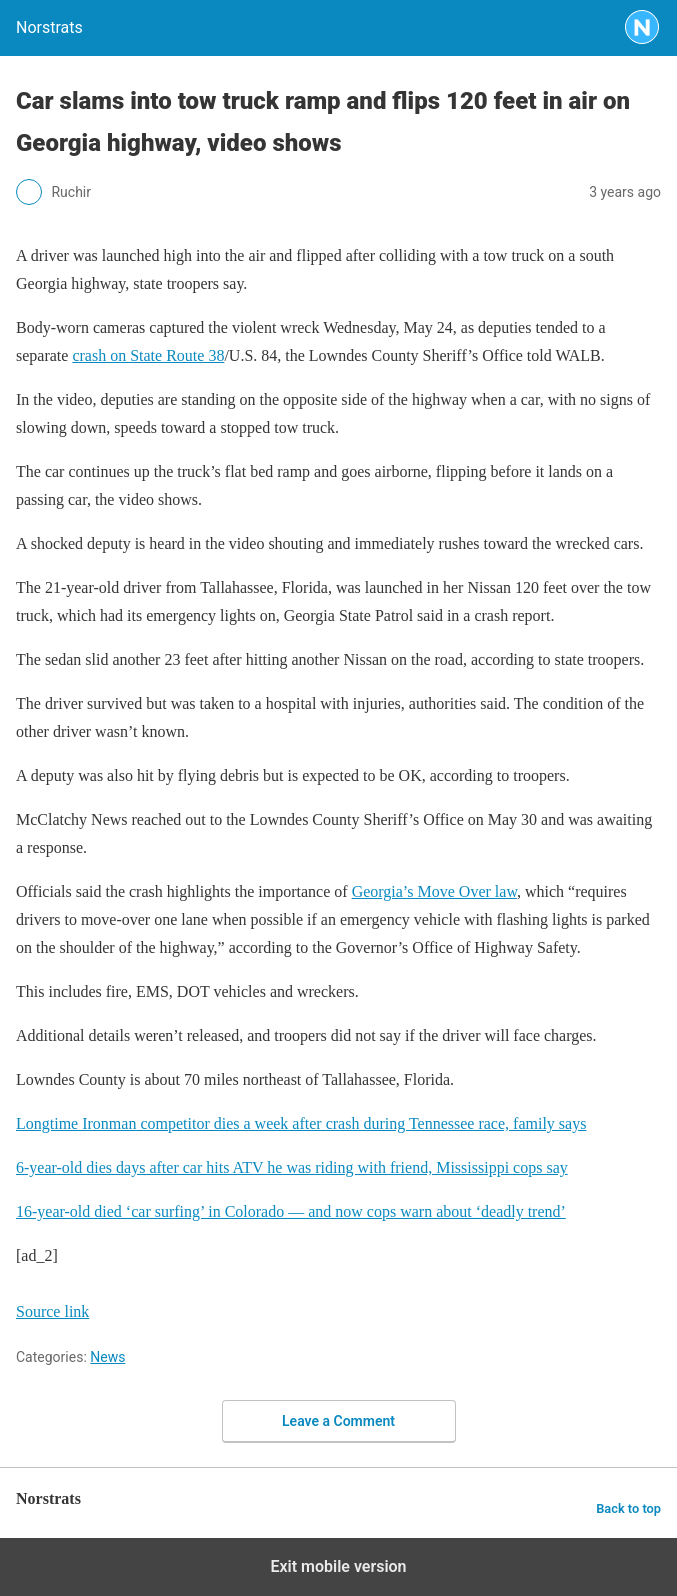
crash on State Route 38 (148, 355)
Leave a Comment (338, 1421)
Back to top (628, 1508)
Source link (52, 1311)
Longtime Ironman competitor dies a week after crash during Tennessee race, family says (301, 1123)
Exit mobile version (338, 1566)
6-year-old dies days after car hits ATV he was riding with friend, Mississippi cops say (292, 1167)
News (107, 1357)
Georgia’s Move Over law (434, 891)
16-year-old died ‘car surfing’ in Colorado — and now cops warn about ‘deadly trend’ (291, 1211)
